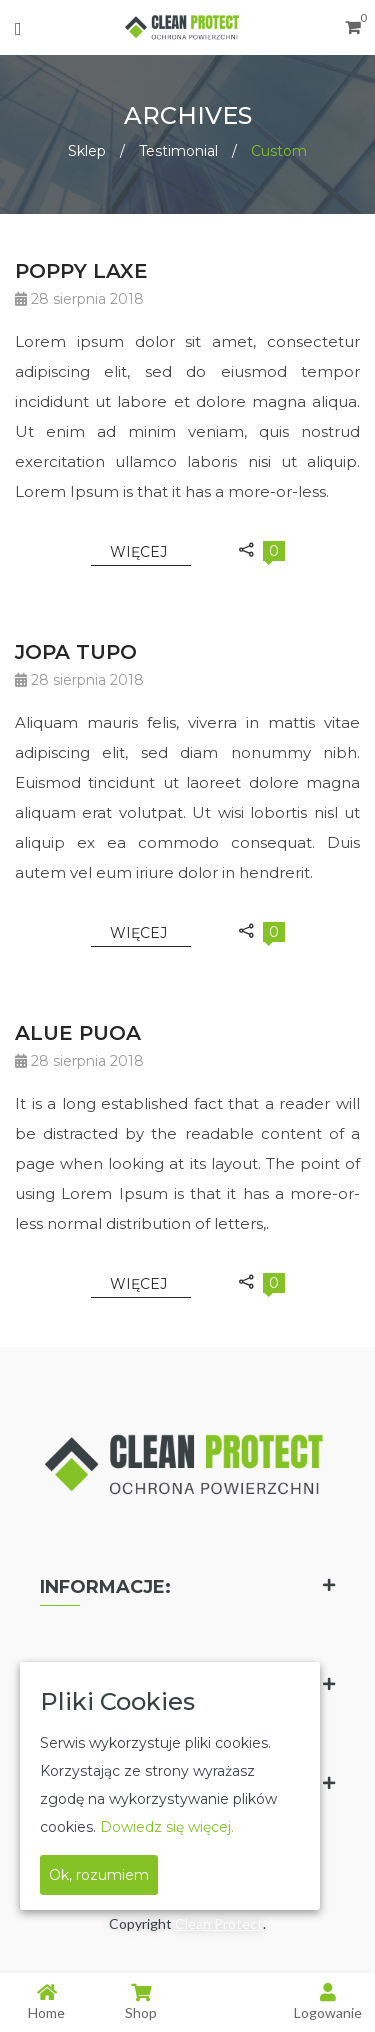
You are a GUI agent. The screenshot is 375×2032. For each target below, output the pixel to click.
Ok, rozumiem (99, 1875)
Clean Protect (219, 1923)
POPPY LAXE (81, 271)
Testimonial (178, 151)
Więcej (140, 552)
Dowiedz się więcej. (167, 1827)
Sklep (87, 151)
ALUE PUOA (78, 1033)
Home (46, 2001)
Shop (141, 2001)
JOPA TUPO (76, 652)
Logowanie (328, 2001)
